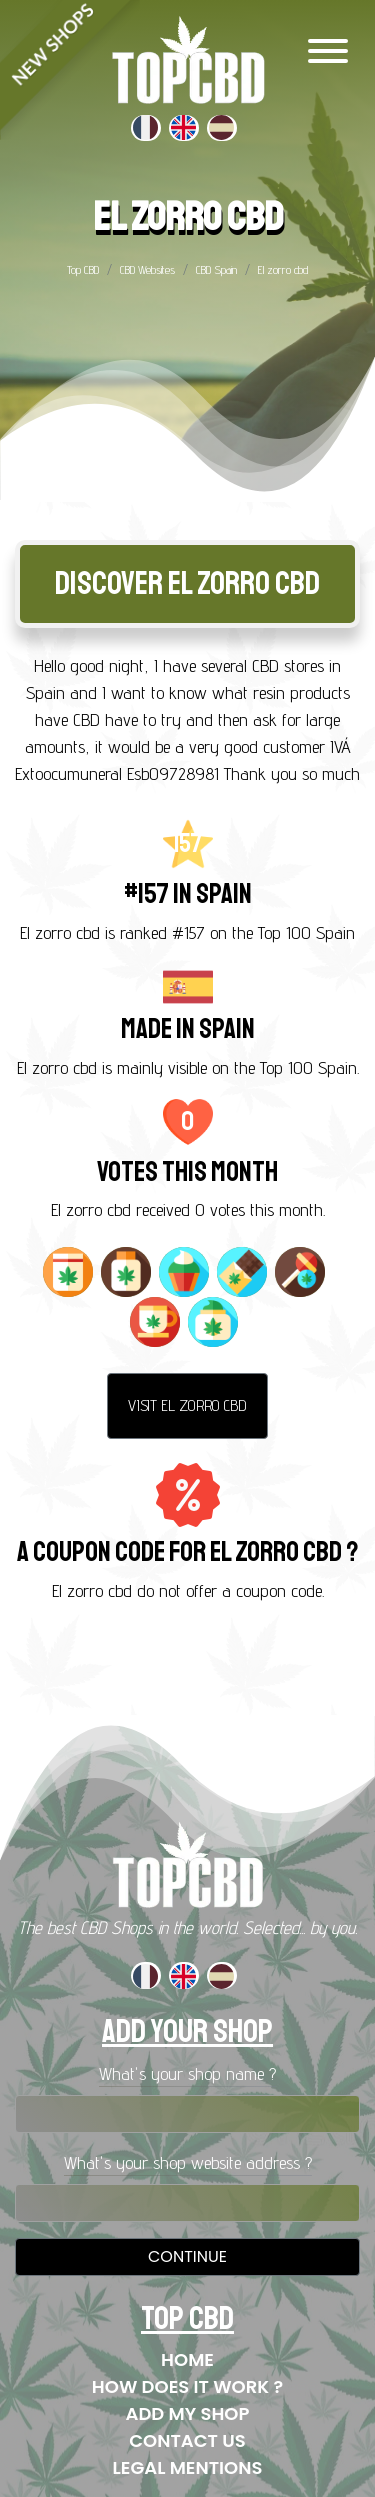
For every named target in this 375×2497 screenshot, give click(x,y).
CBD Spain (216, 269)
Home (187, 2359)
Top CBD (83, 269)
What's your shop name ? (187, 2073)
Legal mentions (188, 2467)
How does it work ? (187, 2386)
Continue (187, 2256)
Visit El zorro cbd (187, 1405)
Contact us (187, 2440)
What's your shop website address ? (188, 2162)
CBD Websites (147, 269)
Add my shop (188, 2413)
